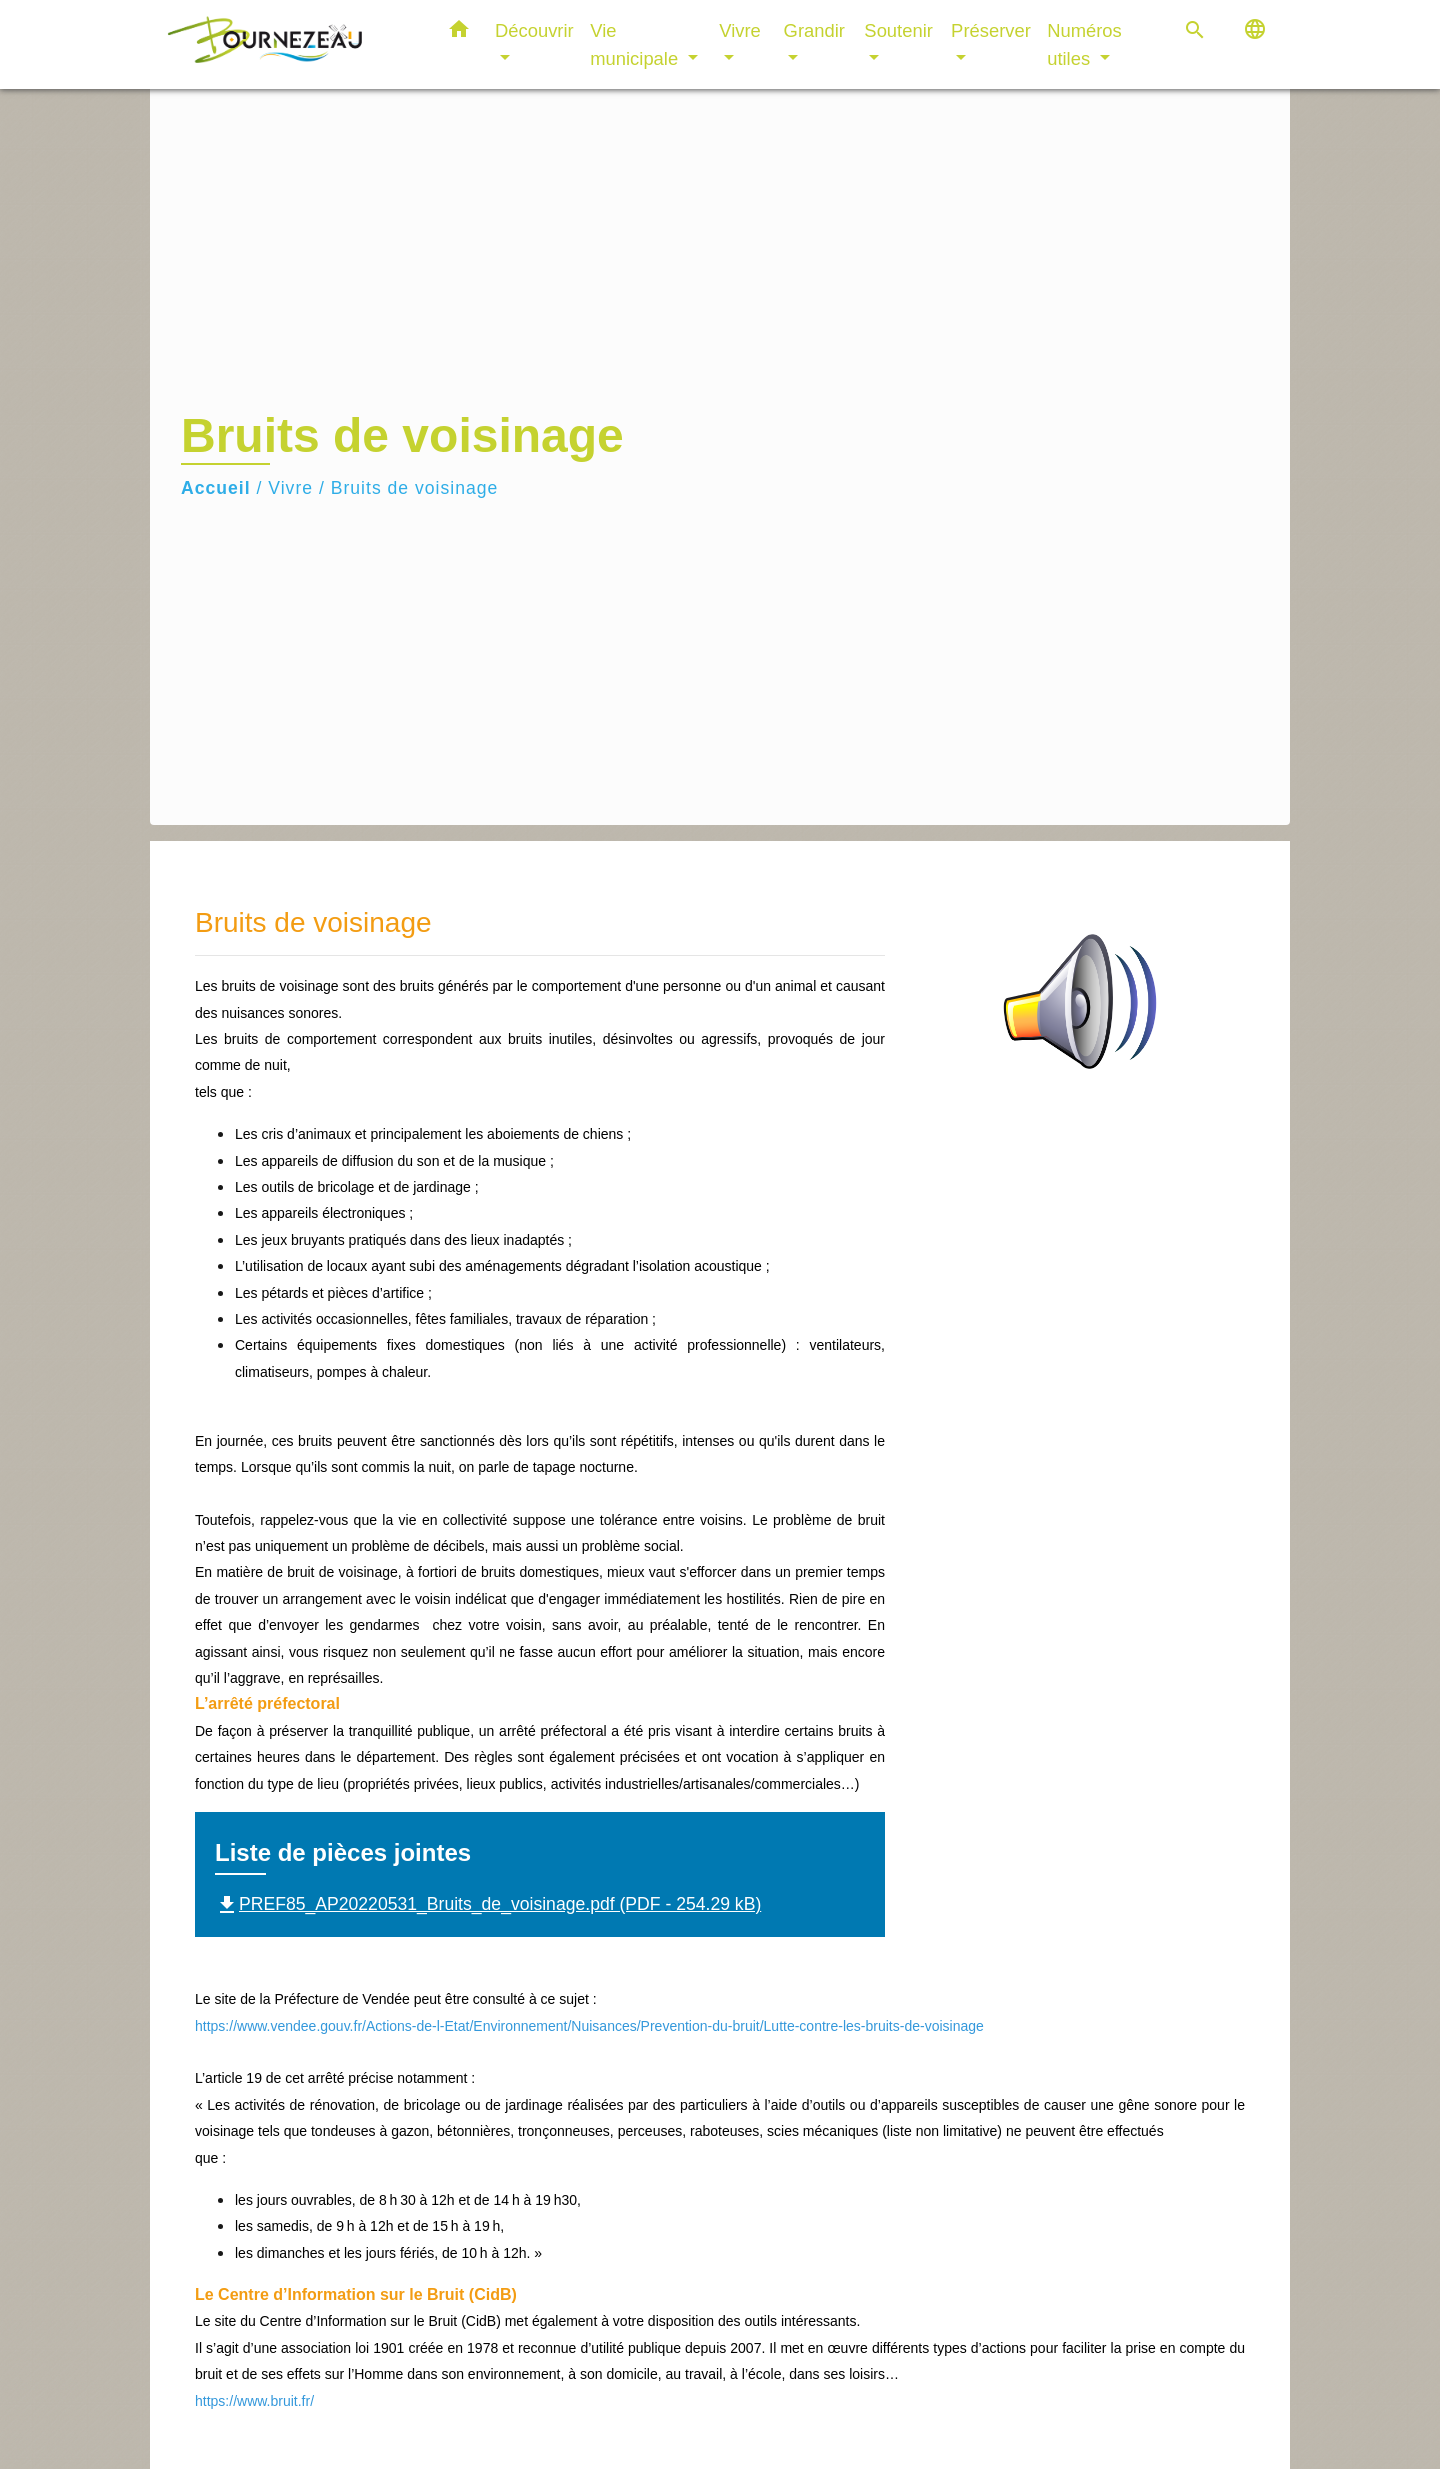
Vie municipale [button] (636, 44)
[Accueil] (290, 44)
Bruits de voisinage (415, 488)
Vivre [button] (740, 30)
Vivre (290, 488)
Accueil (216, 488)
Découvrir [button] (534, 30)
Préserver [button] (991, 30)
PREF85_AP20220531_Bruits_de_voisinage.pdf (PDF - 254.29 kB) (488, 1904)
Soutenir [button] (898, 30)
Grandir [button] (814, 30)
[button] (459, 33)
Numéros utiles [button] (1084, 44)
